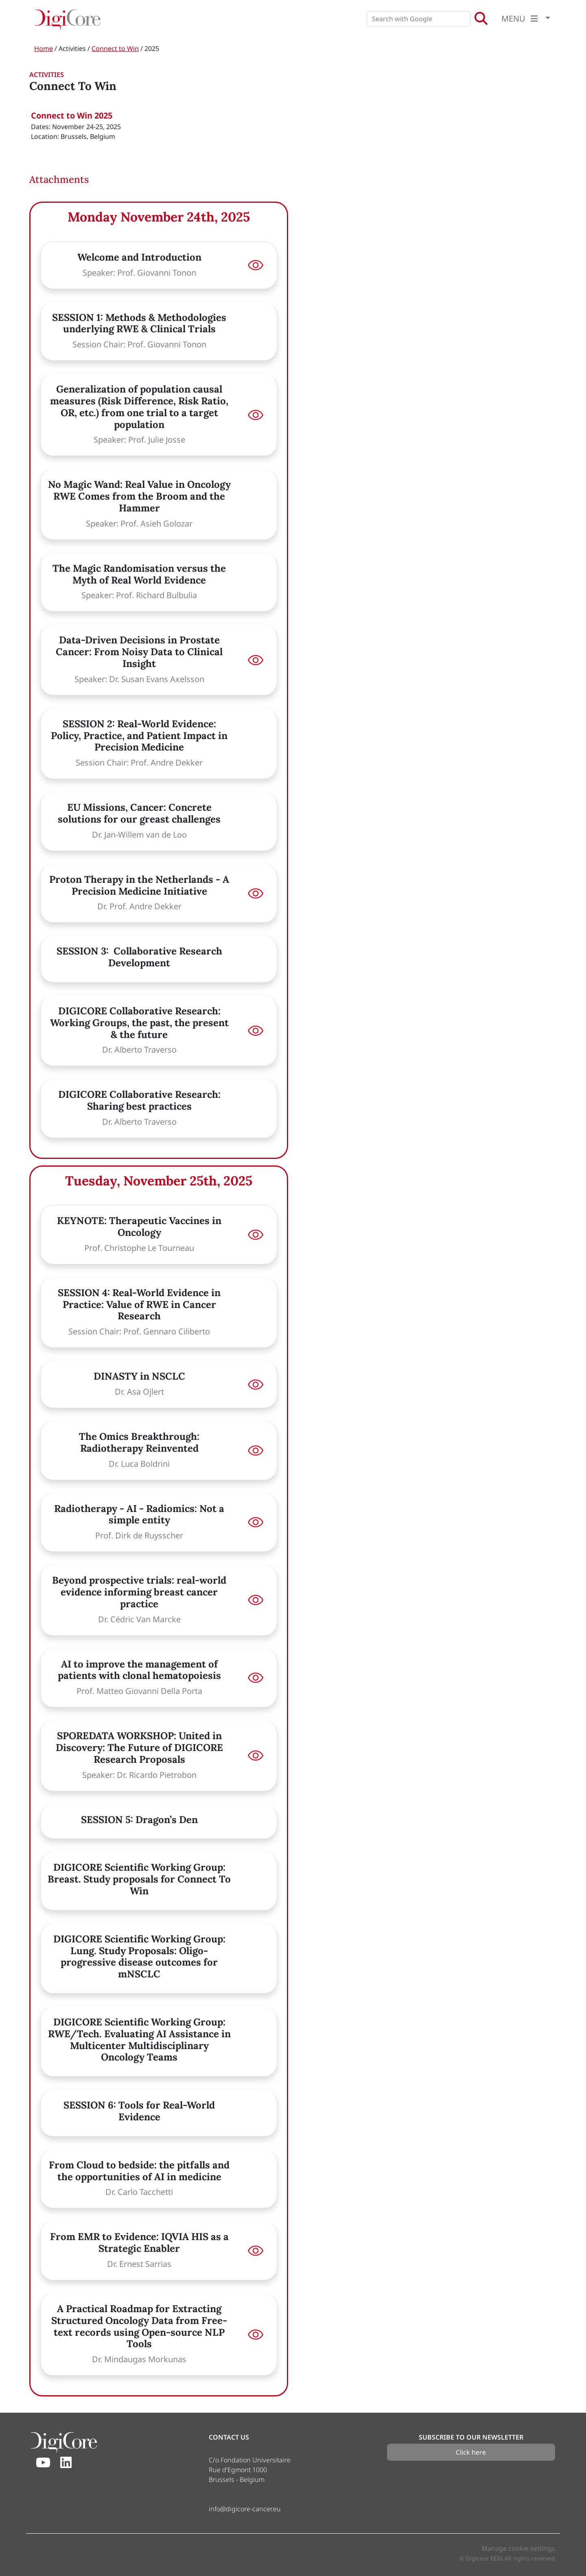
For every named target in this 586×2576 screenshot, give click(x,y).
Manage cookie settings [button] (518, 2548)
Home (43, 48)
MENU (522, 18)
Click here (471, 2452)
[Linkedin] (66, 2463)
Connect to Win (115, 48)
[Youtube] (43, 2463)
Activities (72, 48)
